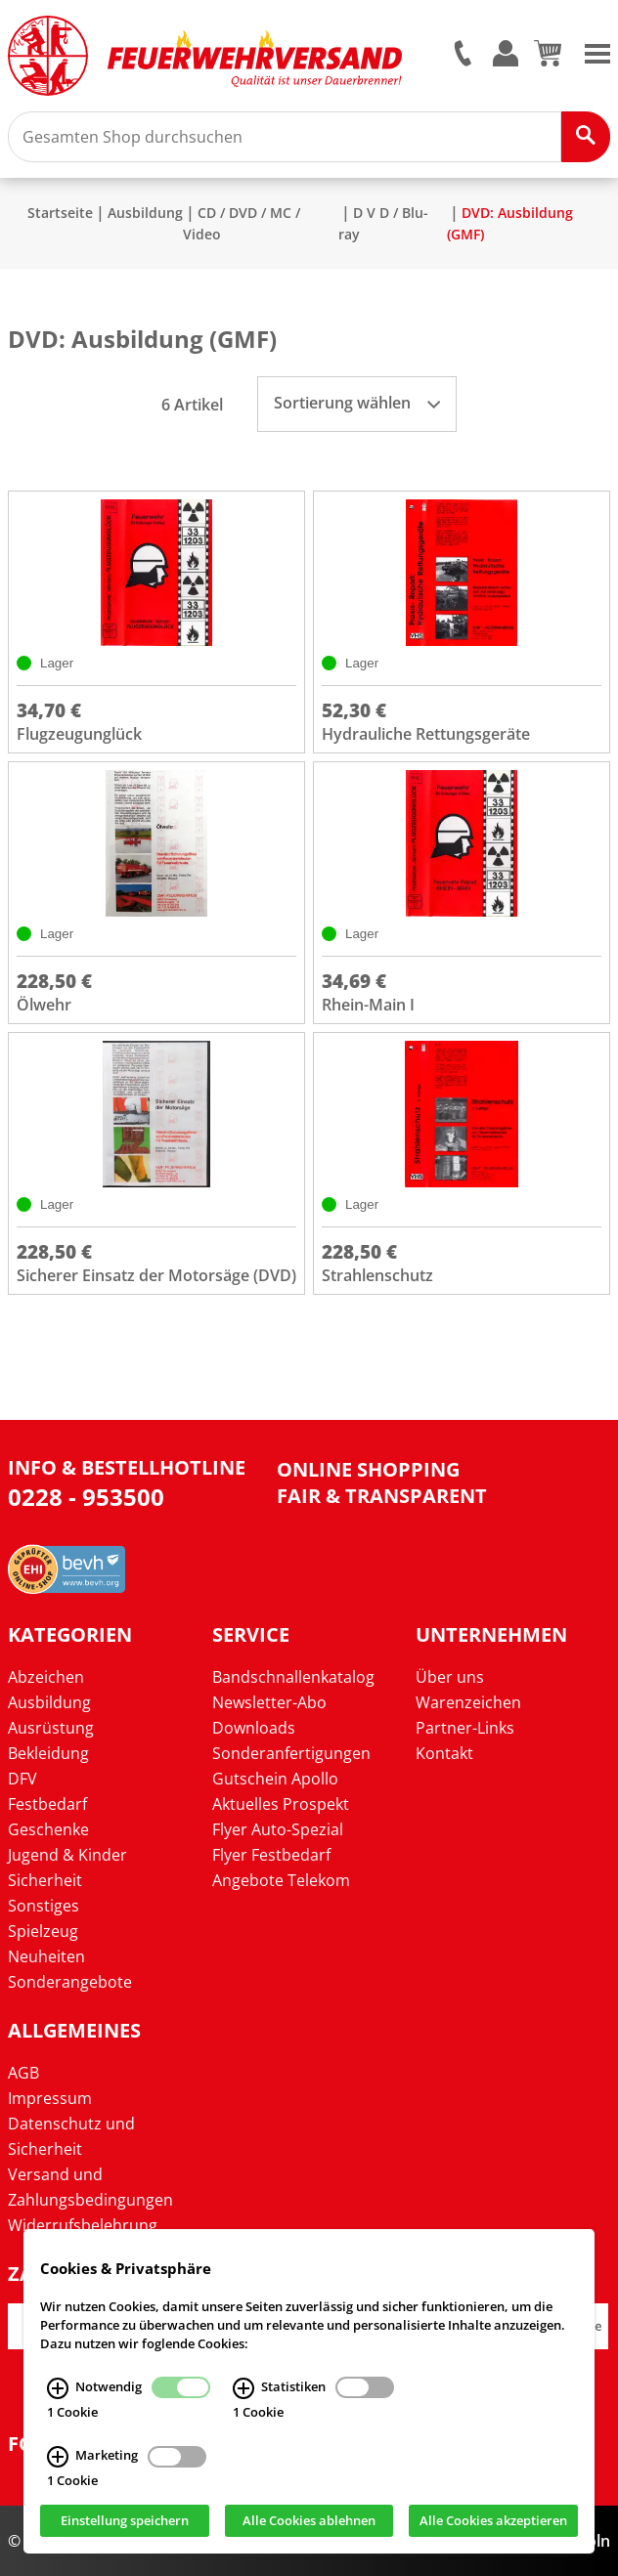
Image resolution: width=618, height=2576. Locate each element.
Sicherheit (45, 1880)
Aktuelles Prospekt (280, 1804)
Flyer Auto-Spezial (277, 1829)
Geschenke (48, 1829)
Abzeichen (46, 1677)
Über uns (450, 1677)
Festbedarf (47, 1804)
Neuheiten (46, 1956)
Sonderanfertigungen (291, 1753)
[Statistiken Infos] (243, 2387)
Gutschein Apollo (275, 1778)
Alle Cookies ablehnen (309, 2520)
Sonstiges (43, 1905)
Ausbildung (145, 212)
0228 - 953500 (86, 1497)
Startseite (60, 212)
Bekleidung (48, 1753)
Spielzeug (43, 1931)
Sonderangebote (70, 1982)
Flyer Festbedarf (271, 1855)
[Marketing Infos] (57, 2457)
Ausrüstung (51, 1728)
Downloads (253, 1728)
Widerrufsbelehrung (82, 2225)
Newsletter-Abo (269, 1702)
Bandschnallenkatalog (293, 1677)
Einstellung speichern (125, 2520)
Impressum (50, 2098)
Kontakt (444, 1753)
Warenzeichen (468, 1702)
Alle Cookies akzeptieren (493, 2520)
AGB (23, 2072)
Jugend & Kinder (67, 1855)
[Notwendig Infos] (57, 2387)
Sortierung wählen (357, 402)
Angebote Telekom (281, 1880)
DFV (22, 1778)
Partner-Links (465, 1728)
